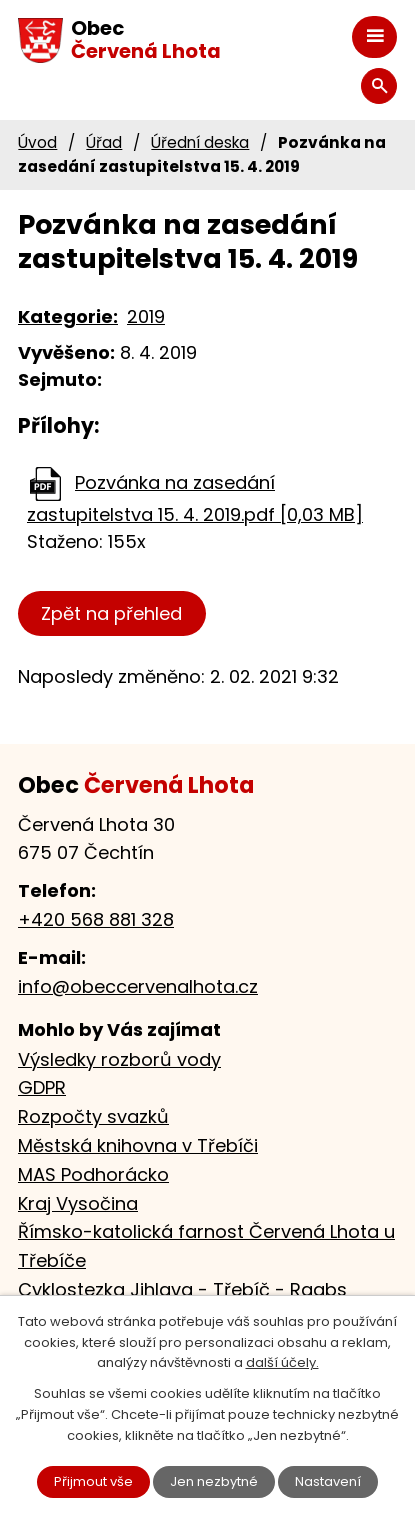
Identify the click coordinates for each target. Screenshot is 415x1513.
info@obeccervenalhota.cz (138, 986)
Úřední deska (200, 142)
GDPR (42, 1087)
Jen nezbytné (214, 1481)
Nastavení (328, 1481)
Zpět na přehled (111, 613)
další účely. (282, 1362)
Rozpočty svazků (93, 1116)
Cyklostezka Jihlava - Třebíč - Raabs (182, 1289)
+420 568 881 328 (96, 919)
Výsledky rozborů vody (119, 1059)
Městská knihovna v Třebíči (138, 1145)
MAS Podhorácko (93, 1174)
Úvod (37, 142)
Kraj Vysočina (78, 1203)
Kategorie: (68, 316)
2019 (146, 316)
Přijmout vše (93, 1481)
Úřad (104, 142)
